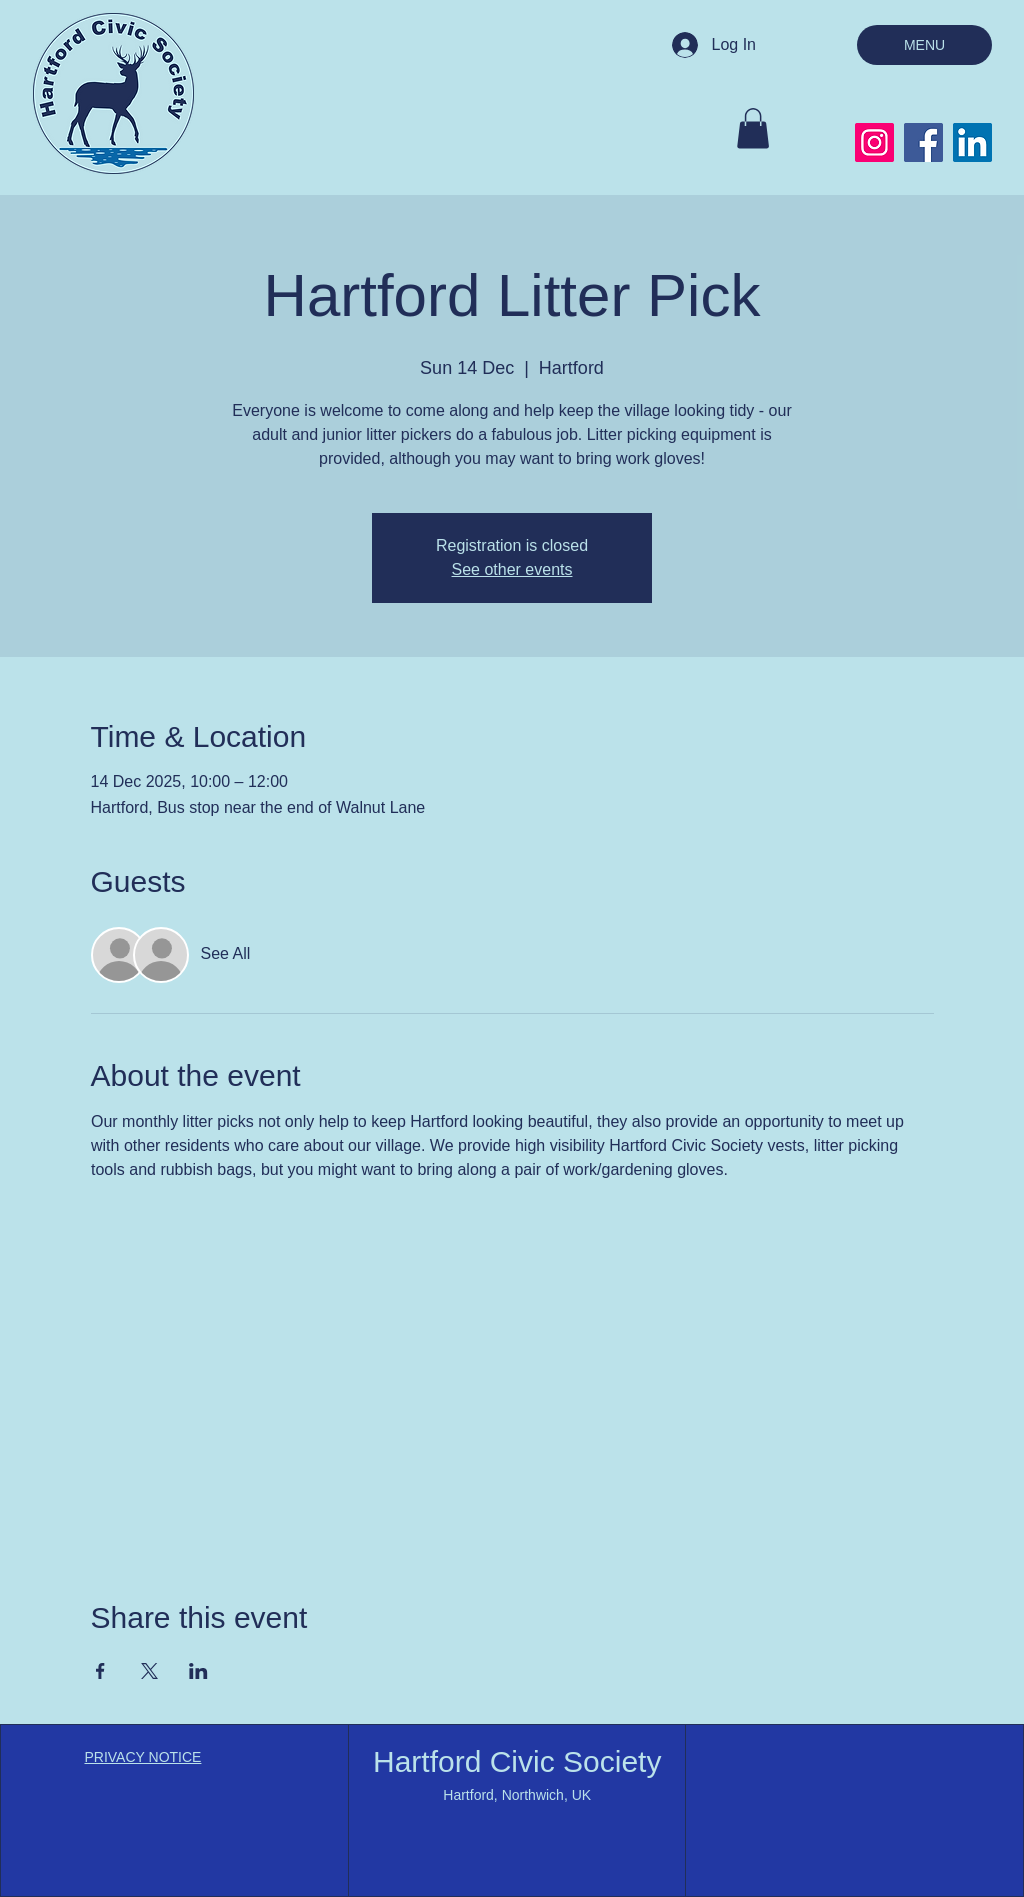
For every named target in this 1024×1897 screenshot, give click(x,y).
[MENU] (924, 45)
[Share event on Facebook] (100, 1671)
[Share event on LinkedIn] (198, 1671)
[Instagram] (874, 142)
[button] (753, 128)
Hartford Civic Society (517, 1761)
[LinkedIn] (972, 142)
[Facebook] (923, 142)
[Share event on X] (149, 1671)
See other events (512, 569)
